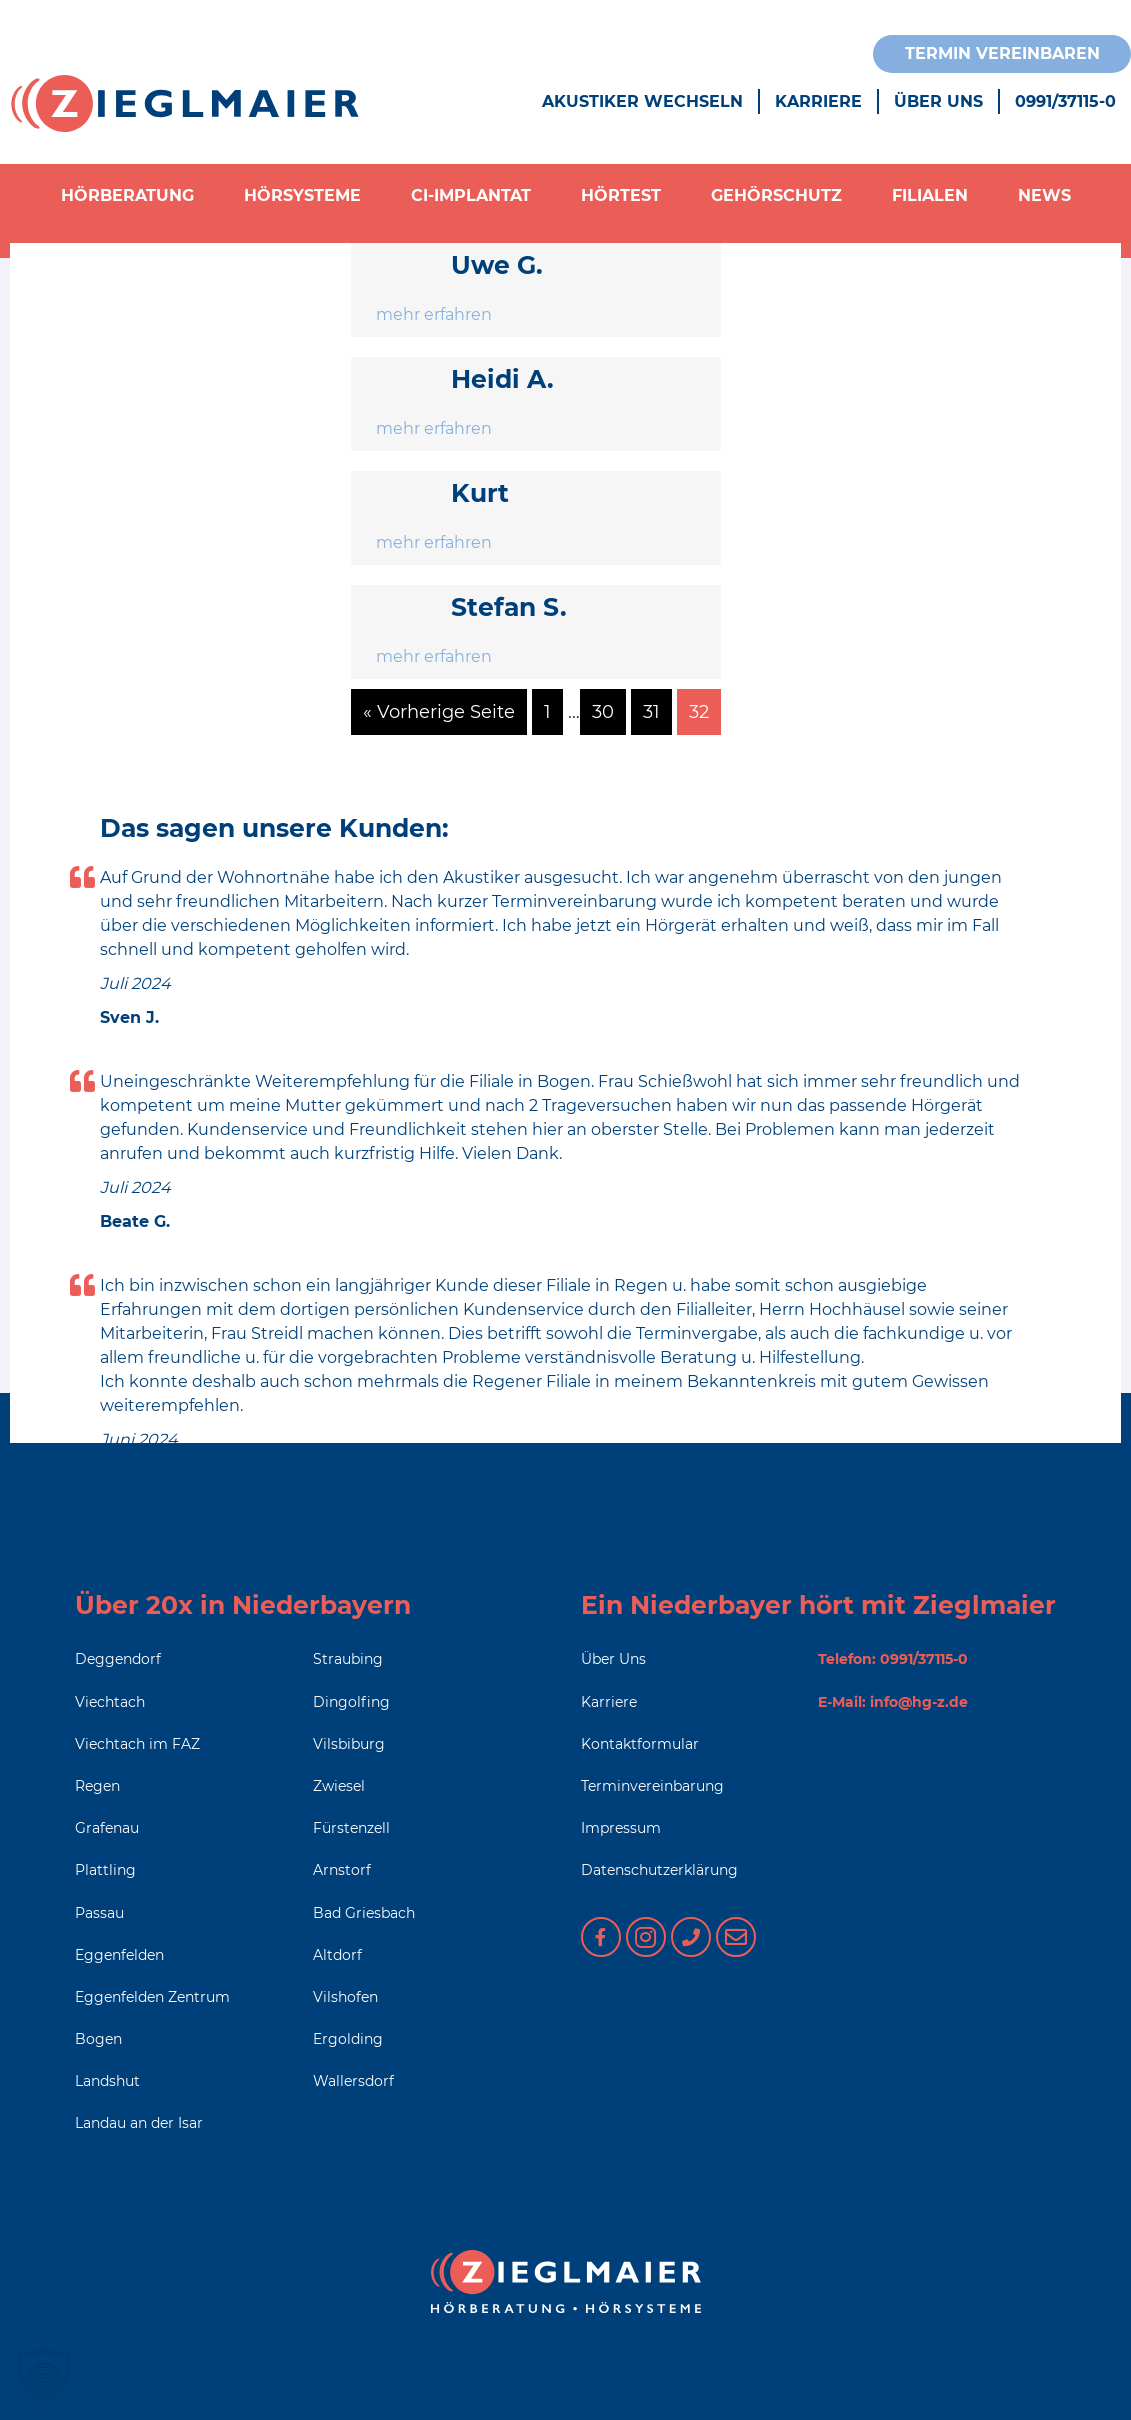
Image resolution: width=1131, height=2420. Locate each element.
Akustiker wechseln (642, 101)
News (1044, 195)
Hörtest (621, 195)
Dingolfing (351, 1702)
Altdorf (337, 1955)
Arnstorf (342, 1870)
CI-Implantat (471, 195)
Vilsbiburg (349, 1744)
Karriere (818, 101)
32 (699, 712)
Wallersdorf (353, 2081)
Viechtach (110, 1702)
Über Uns (938, 101)
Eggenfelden (119, 1955)
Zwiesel (339, 1786)
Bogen (98, 2039)
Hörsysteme (302, 195)
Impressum (621, 1828)
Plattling (105, 1870)
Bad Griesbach (364, 1913)
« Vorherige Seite (439, 712)
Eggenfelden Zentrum (152, 1997)
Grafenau (107, 1828)
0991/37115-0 (1065, 101)
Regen (97, 1786)
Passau (99, 1913)
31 (651, 712)
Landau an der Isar (139, 2123)
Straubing (348, 1659)
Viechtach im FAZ (137, 1744)
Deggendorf (118, 1659)
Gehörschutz (776, 195)
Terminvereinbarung (652, 1786)
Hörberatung (127, 195)
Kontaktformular (640, 1744)
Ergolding (348, 2039)
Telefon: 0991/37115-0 (893, 1659)
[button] (44, 2376)
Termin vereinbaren (1002, 53)
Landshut (107, 2081)
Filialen (930, 195)
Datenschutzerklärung (659, 1870)
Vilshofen (345, 1997)
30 (603, 712)
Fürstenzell (351, 1828)
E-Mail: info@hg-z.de (893, 1702)
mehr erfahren (434, 314)
